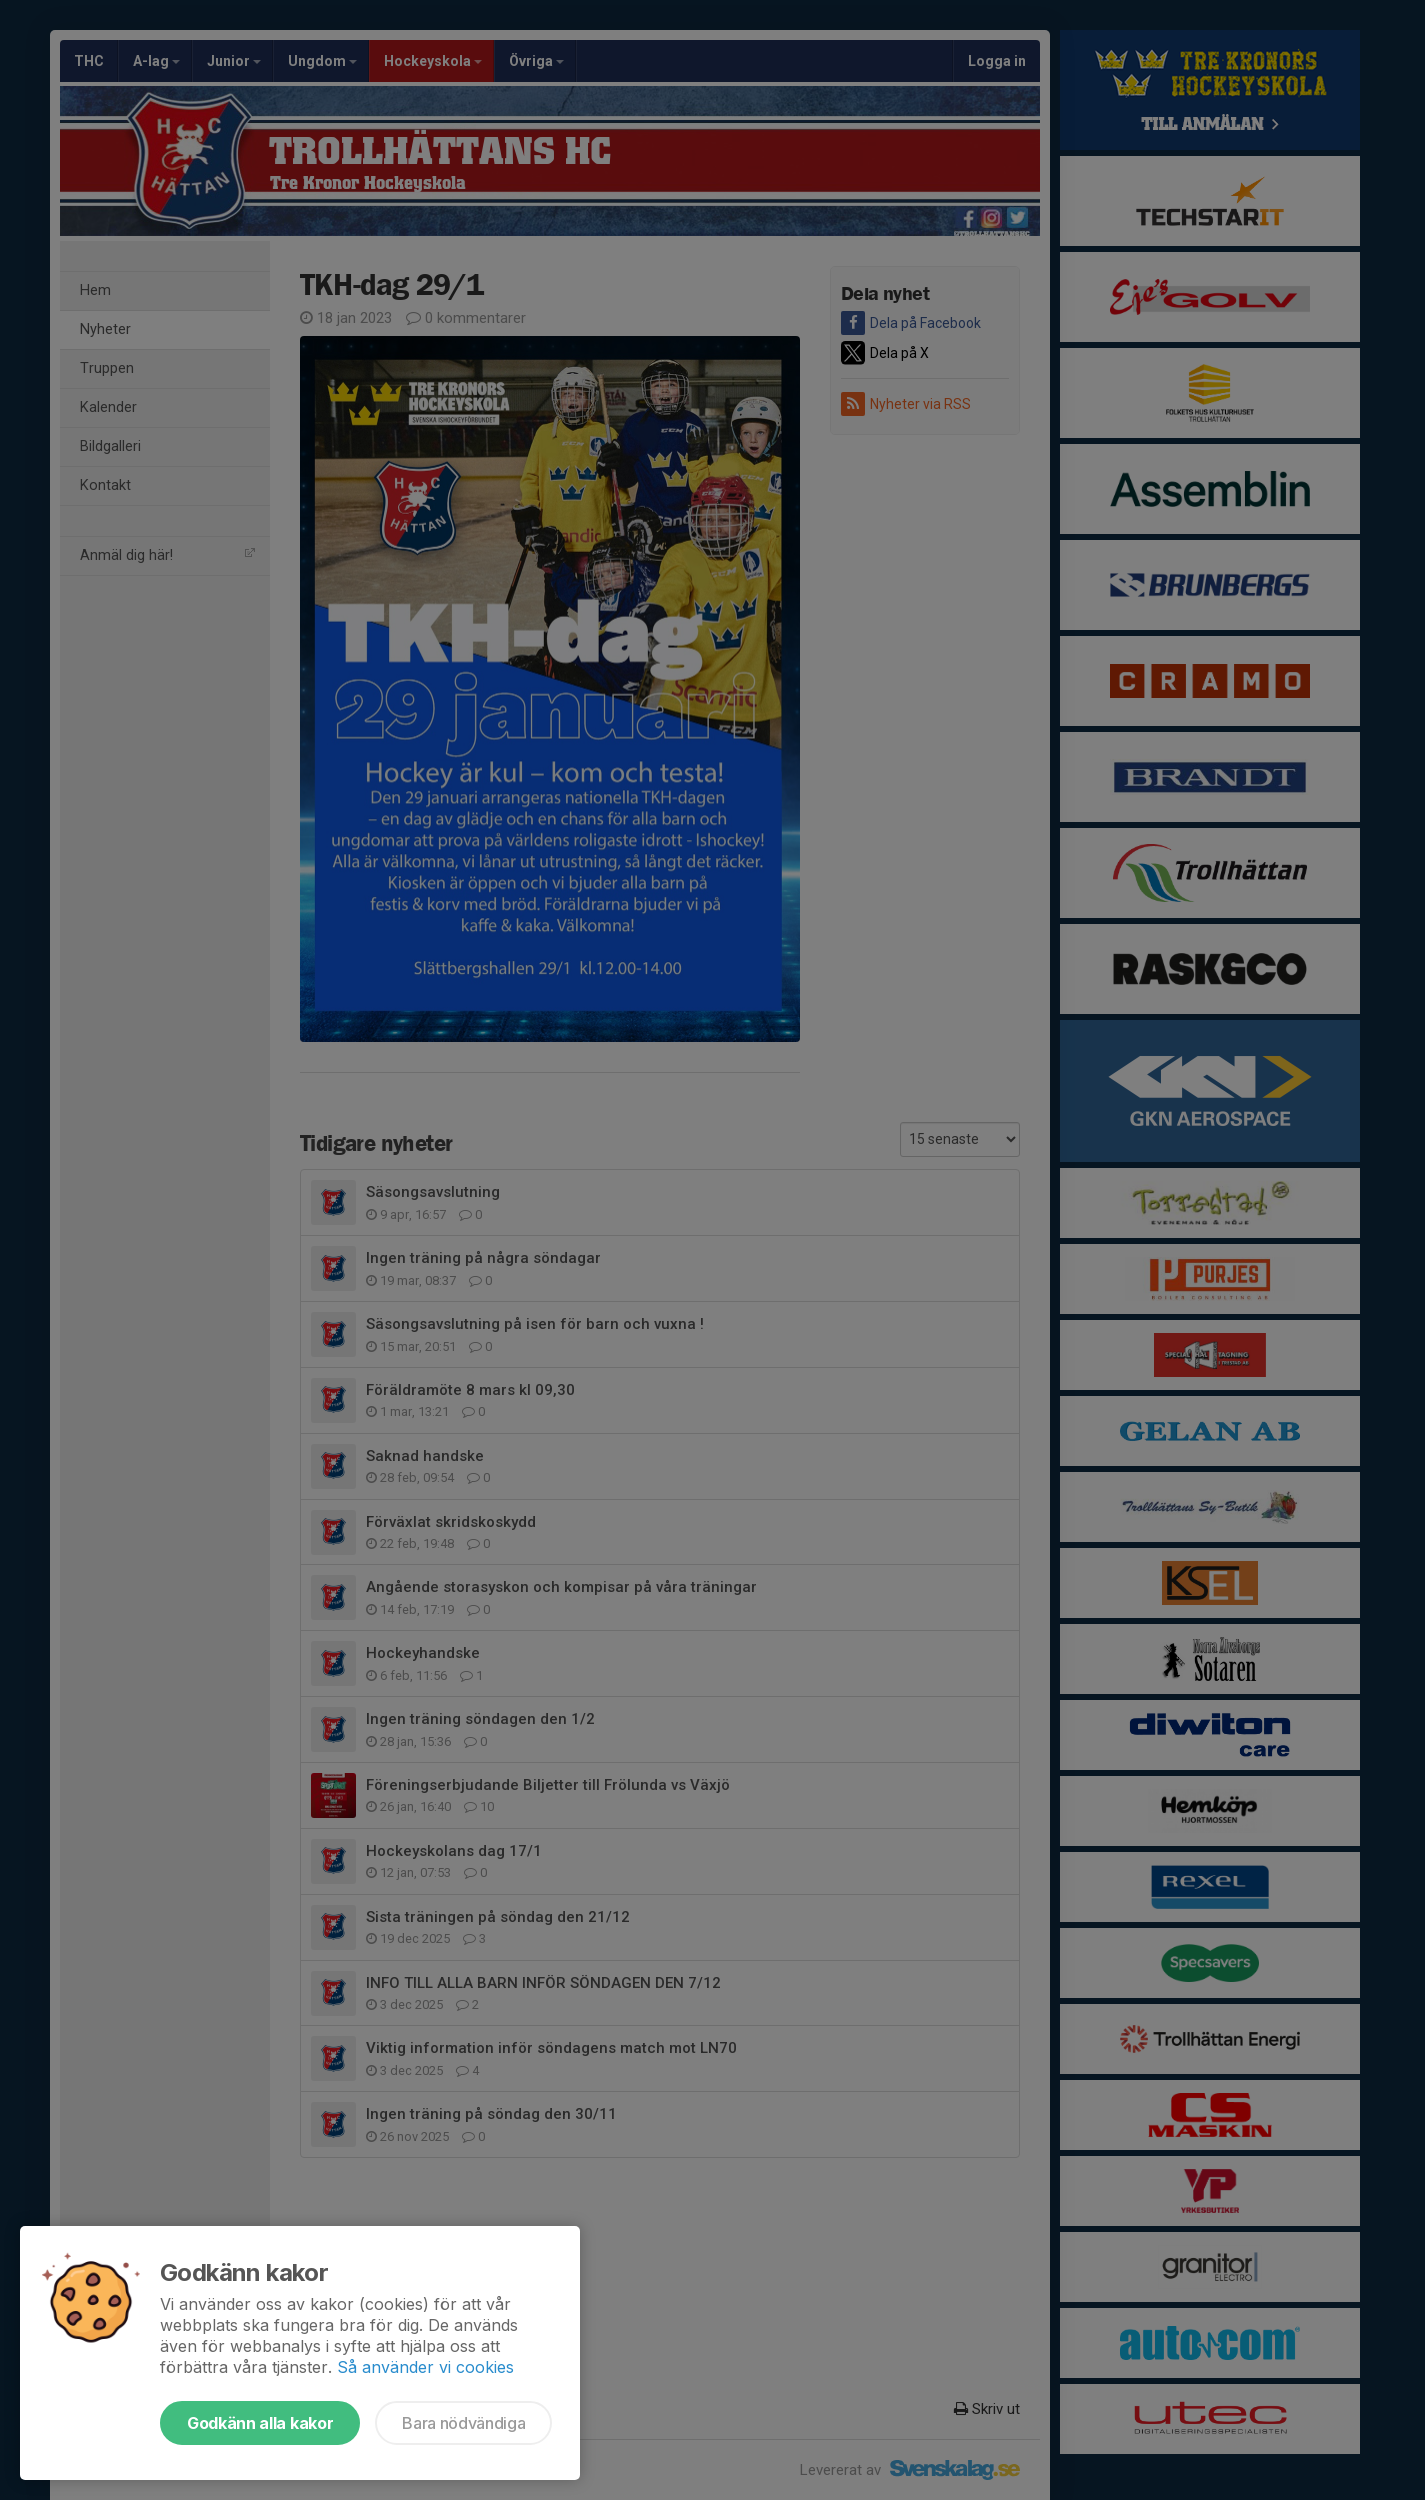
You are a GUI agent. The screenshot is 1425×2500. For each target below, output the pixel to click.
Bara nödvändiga (463, 2423)
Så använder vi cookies (425, 2367)
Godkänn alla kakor (260, 2423)
